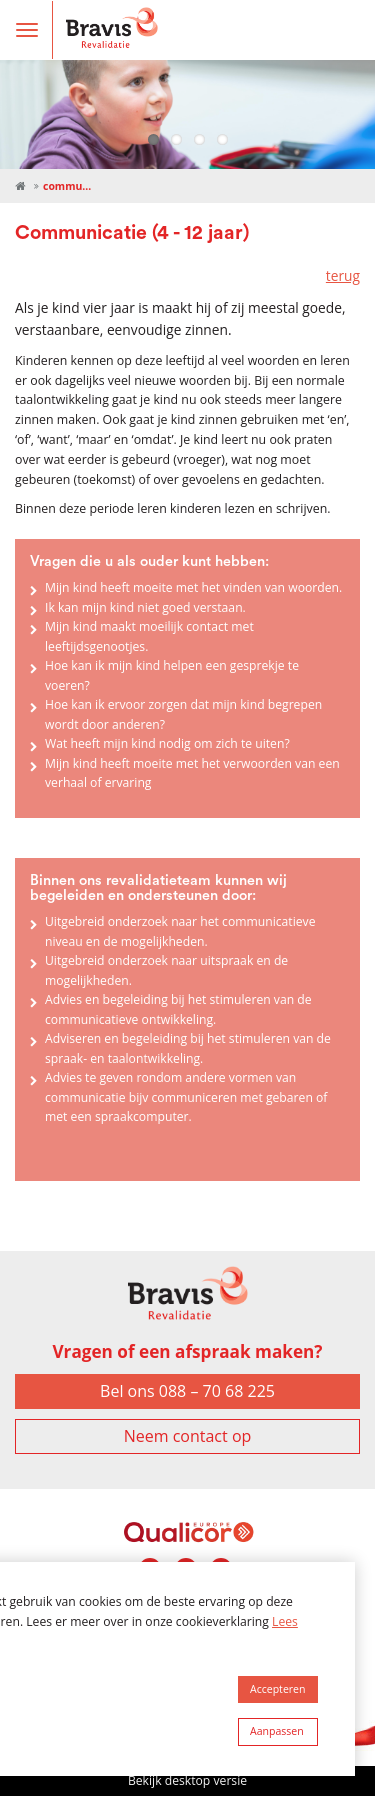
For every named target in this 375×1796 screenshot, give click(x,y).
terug (343, 275)
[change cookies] (278, 1732)
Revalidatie (20, 186)
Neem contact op (188, 1436)
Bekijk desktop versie (187, 1780)
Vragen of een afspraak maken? (187, 1352)
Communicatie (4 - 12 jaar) (68, 186)
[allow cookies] (278, 1690)
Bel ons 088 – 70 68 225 (187, 1391)
